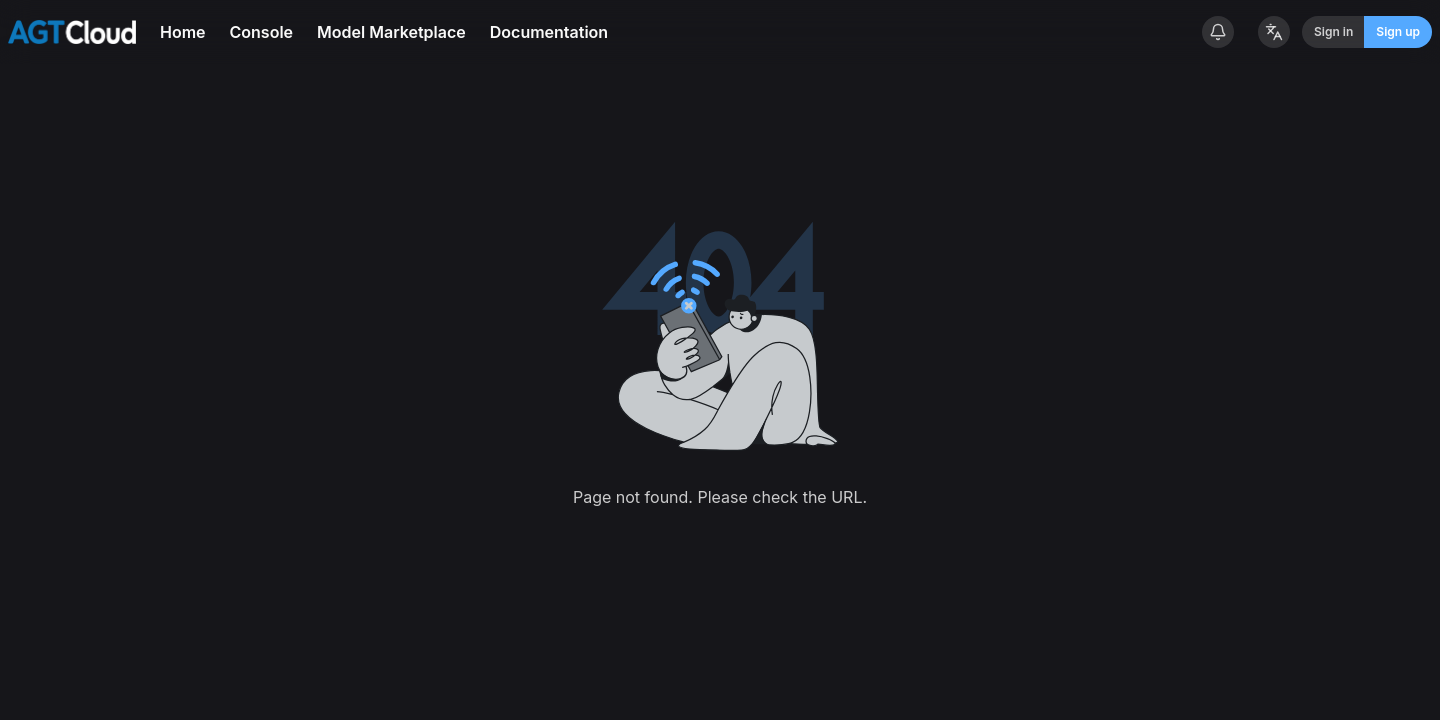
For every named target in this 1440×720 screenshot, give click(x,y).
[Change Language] (1274, 32)
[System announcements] (1218, 32)
